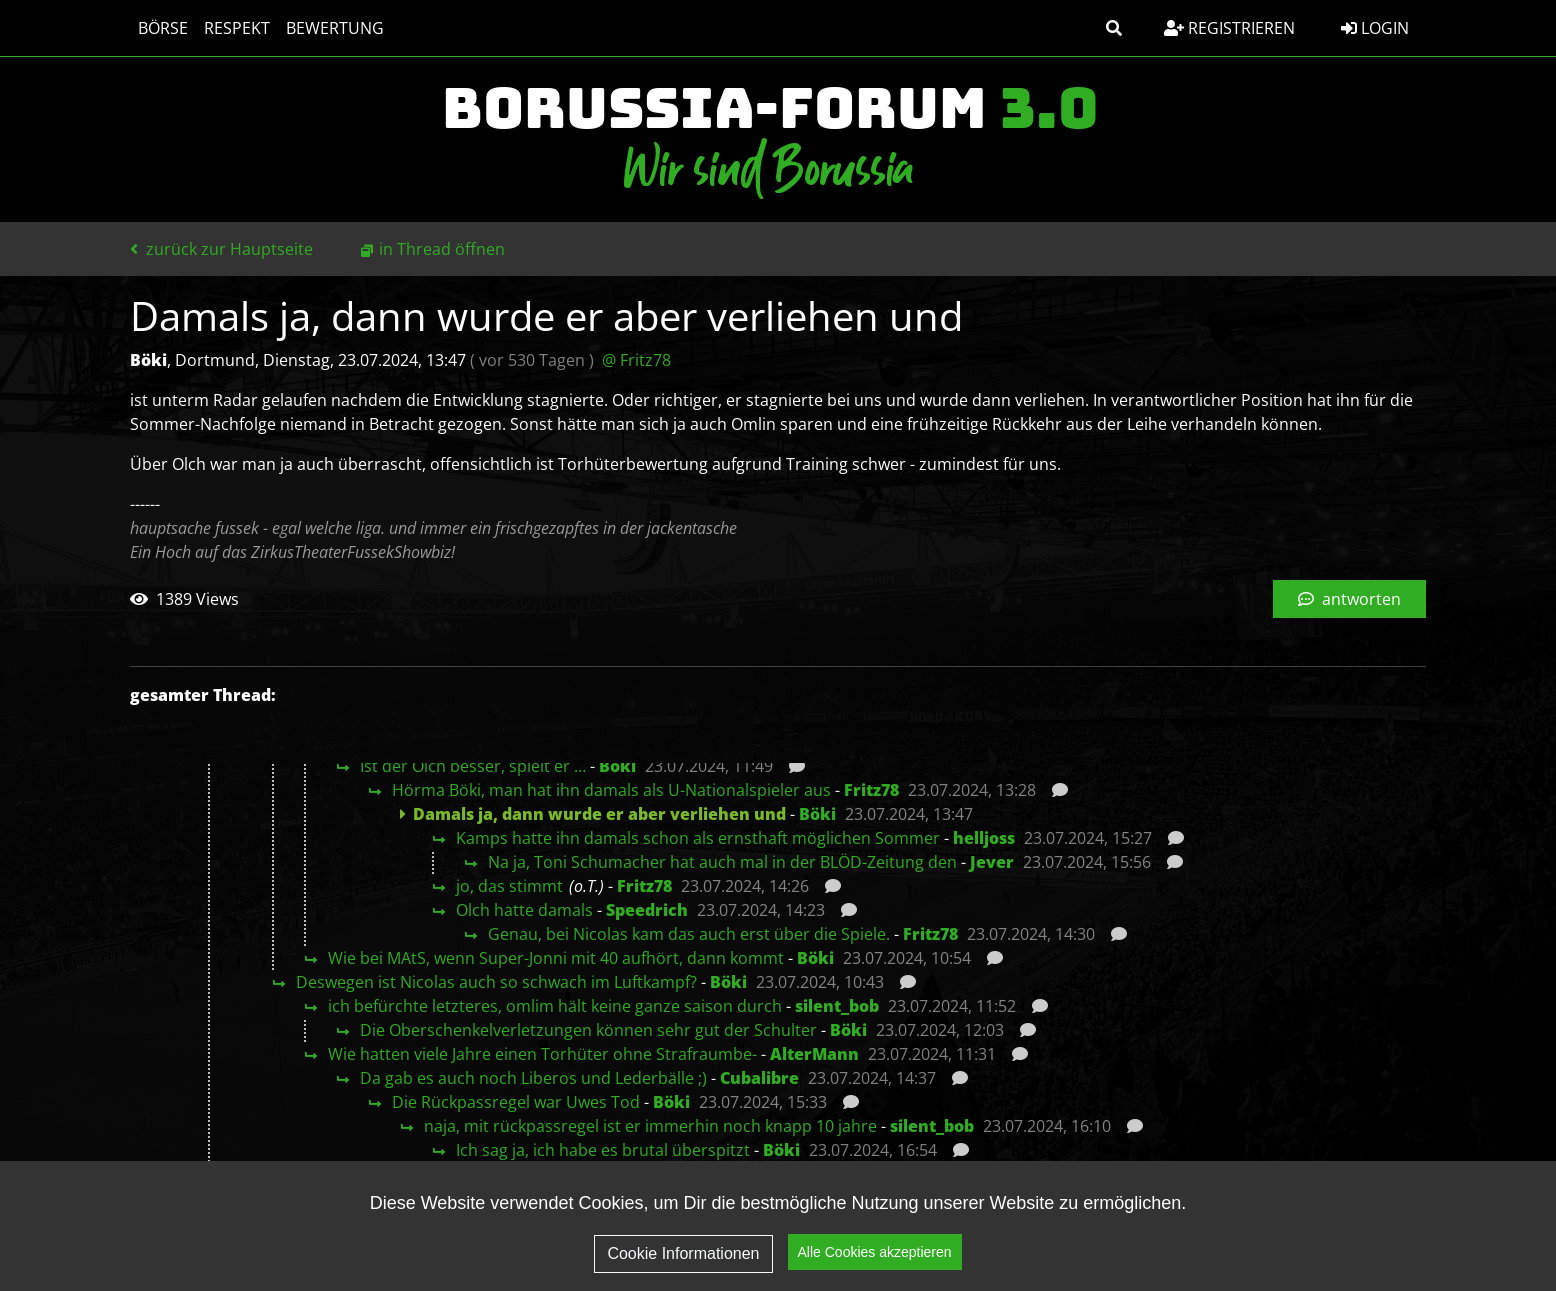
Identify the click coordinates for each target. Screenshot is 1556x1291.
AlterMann (814, 1054)
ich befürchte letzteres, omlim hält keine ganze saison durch (555, 1006)
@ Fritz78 (636, 360)
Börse (163, 28)
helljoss (984, 838)
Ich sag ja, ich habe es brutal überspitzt (603, 1150)
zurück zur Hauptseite (221, 249)
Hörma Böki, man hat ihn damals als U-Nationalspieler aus (611, 790)
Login (1375, 28)
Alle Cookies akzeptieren (875, 1262)
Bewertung (335, 28)
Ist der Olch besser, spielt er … (473, 766)
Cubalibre (759, 1078)
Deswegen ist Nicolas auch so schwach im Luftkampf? (496, 982)
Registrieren (1229, 28)
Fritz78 (871, 790)
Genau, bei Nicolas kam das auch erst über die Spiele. (689, 934)
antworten (1349, 599)
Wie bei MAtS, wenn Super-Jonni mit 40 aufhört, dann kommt (556, 958)
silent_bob (837, 1006)
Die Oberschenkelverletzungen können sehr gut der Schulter (588, 1030)
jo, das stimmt (509, 886)
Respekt (237, 28)
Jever (992, 862)
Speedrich (647, 910)
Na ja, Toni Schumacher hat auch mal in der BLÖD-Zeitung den (722, 862)
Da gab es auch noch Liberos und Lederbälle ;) (533, 1078)
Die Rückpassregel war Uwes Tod (516, 1102)
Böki (617, 766)
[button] (1114, 28)
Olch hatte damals (524, 910)
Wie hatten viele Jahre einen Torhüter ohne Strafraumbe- (542, 1054)
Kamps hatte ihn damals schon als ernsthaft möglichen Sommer (698, 838)
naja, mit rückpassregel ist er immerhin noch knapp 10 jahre (650, 1126)
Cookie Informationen (683, 1263)
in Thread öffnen (442, 249)
